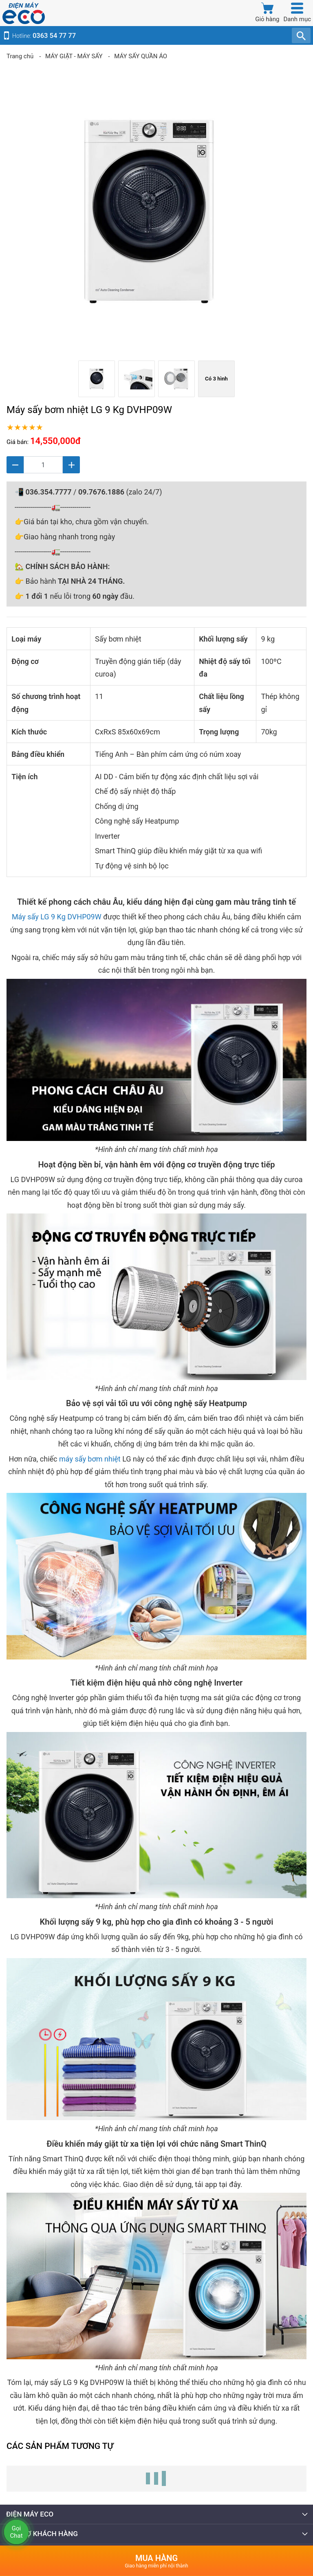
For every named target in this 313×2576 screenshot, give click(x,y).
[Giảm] (15, 464)
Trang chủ (20, 56)
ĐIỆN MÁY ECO (157, 2514)
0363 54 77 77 (54, 36)
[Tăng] (71, 464)
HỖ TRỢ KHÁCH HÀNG (157, 2534)
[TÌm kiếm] (301, 35)
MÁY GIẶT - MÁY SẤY (74, 56)
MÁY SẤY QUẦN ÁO (140, 56)
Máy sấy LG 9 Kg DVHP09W (56, 916)
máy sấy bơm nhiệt (90, 1459)
